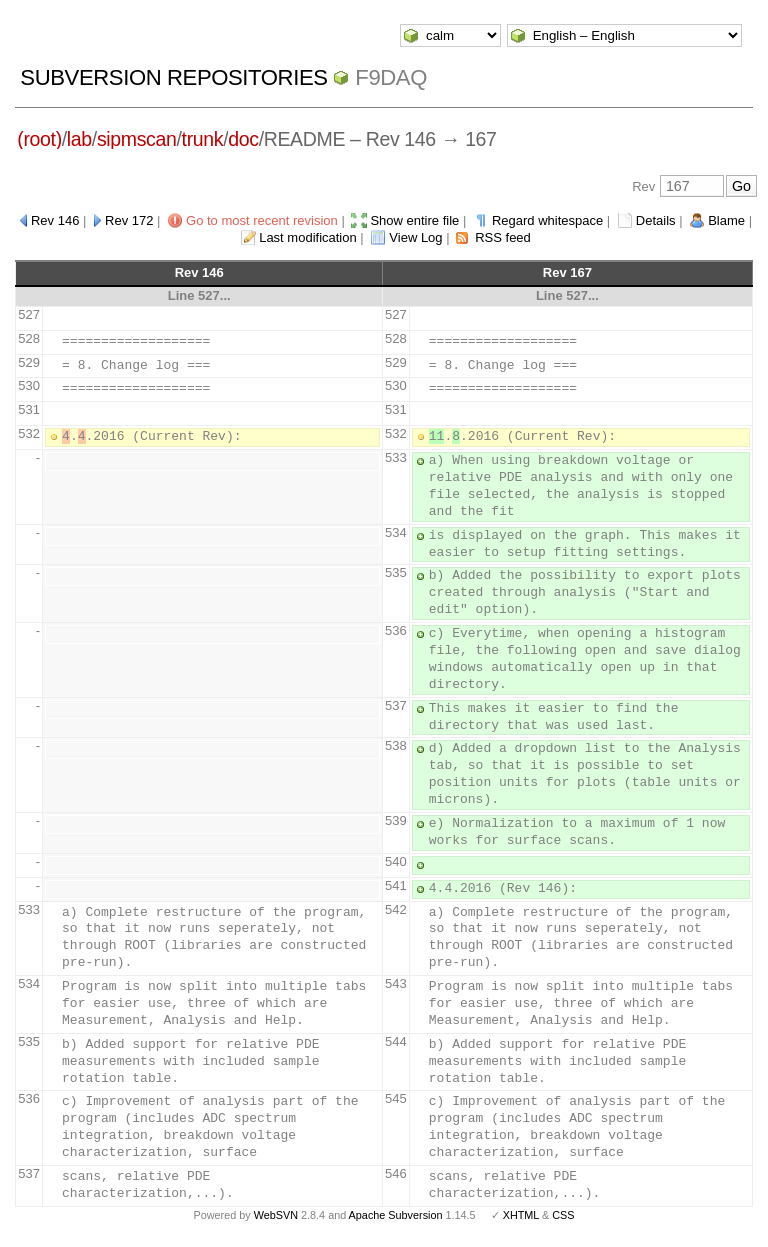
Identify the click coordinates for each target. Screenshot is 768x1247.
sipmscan (137, 139)
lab (79, 139)
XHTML (521, 1215)
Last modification (308, 237)
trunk (203, 139)
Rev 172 (129, 220)
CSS (563, 1215)
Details (656, 220)
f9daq (391, 77)
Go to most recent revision (262, 220)
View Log (415, 237)
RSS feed (503, 237)
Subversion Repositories (173, 77)
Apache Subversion (396, 1215)
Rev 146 (55, 220)
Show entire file (414, 220)
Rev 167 (567, 272)
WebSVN (276, 1215)
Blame (726, 220)
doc (243, 139)
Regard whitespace (547, 220)
